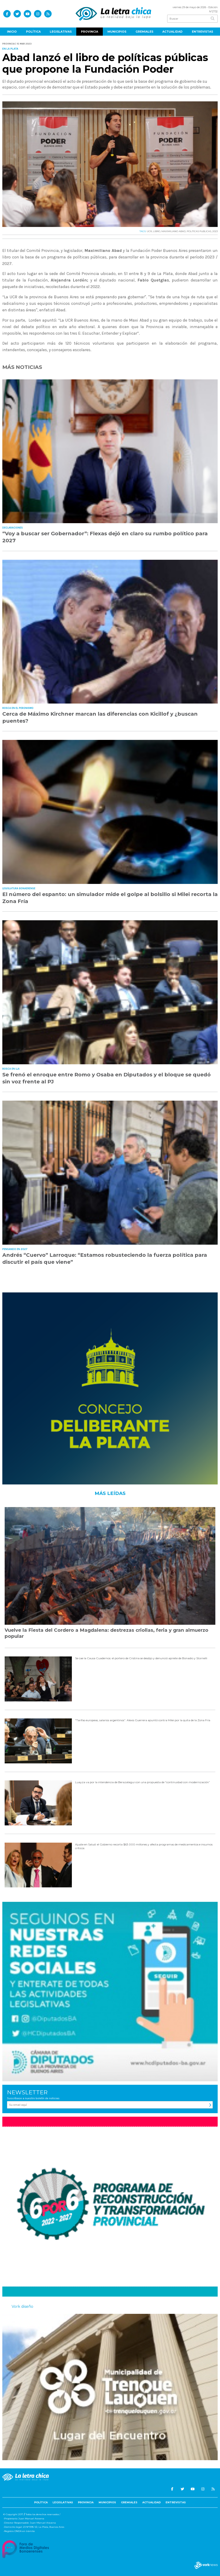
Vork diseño (22, 2306)
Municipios (116, 31)
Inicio (12, 31)
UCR (149, 231)
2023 (215, 231)
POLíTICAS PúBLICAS (199, 231)
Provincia (89, 31)
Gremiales (144, 31)
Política (33, 31)
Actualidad (172, 31)
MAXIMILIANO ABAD (173, 231)
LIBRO (156, 231)
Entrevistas (202, 31)
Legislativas (61, 31)
